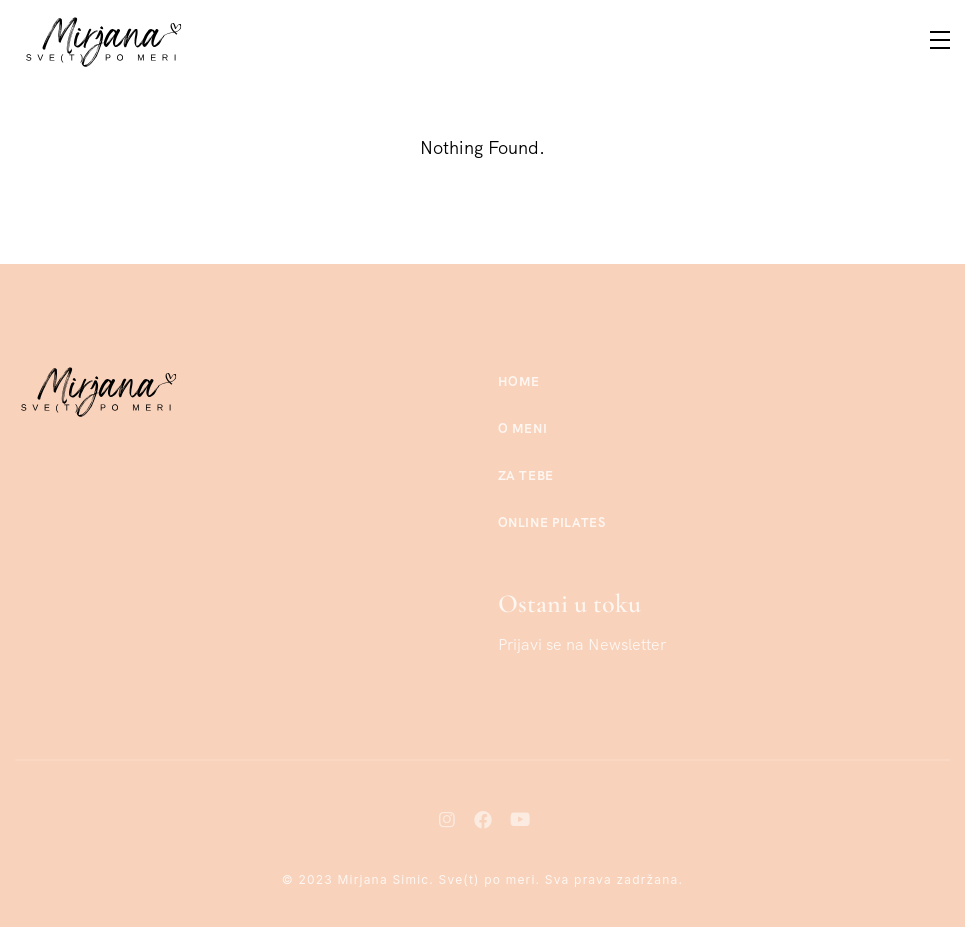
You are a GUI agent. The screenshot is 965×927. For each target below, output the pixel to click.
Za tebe (526, 475)
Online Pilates (552, 522)
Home (519, 381)
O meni (523, 428)
